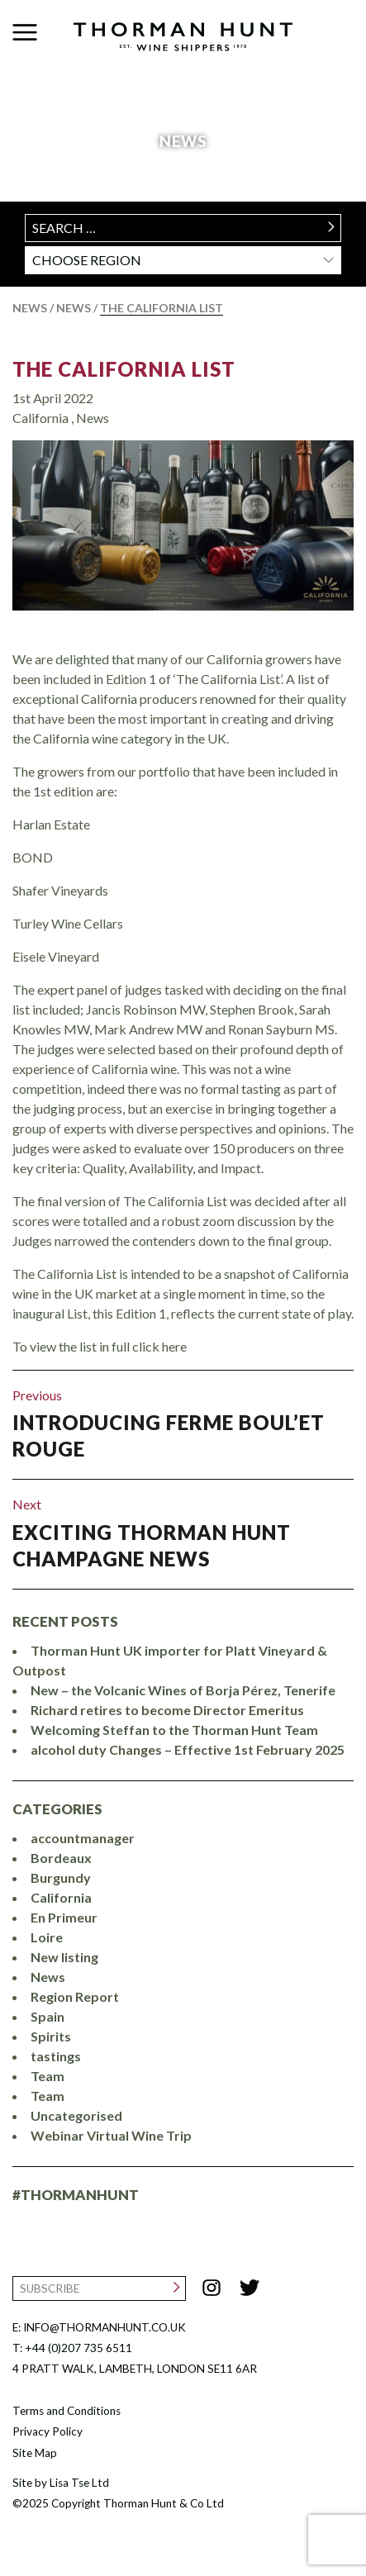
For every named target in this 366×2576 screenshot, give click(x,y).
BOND (32, 857)
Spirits (51, 2036)
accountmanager (83, 1838)
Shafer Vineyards (60, 890)
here (174, 1346)
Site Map (34, 2453)
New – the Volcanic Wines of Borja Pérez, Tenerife (183, 1690)
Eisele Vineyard (55, 956)
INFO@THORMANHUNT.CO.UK (104, 2327)
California (41, 417)
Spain (47, 2016)
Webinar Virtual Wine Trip (111, 2135)
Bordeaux (61, 1857)
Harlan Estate (51, 824)
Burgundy (61, 1877)
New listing (64, 1957)
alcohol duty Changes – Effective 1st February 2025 (188, 1749)
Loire (47, 1937)
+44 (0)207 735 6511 (78, 2348)
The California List (123, 369)
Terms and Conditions (66, 2410)
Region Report (75, 1996)
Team (47, 2076)
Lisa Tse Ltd (79, 2482)
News (29, 308)
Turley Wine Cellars (67, 923)
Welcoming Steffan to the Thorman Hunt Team (174, 1729)
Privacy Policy (47, 2431)
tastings (56, 2056)
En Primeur (64, 1917)
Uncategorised (76, 2115)
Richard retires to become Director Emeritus (167, 1710)
